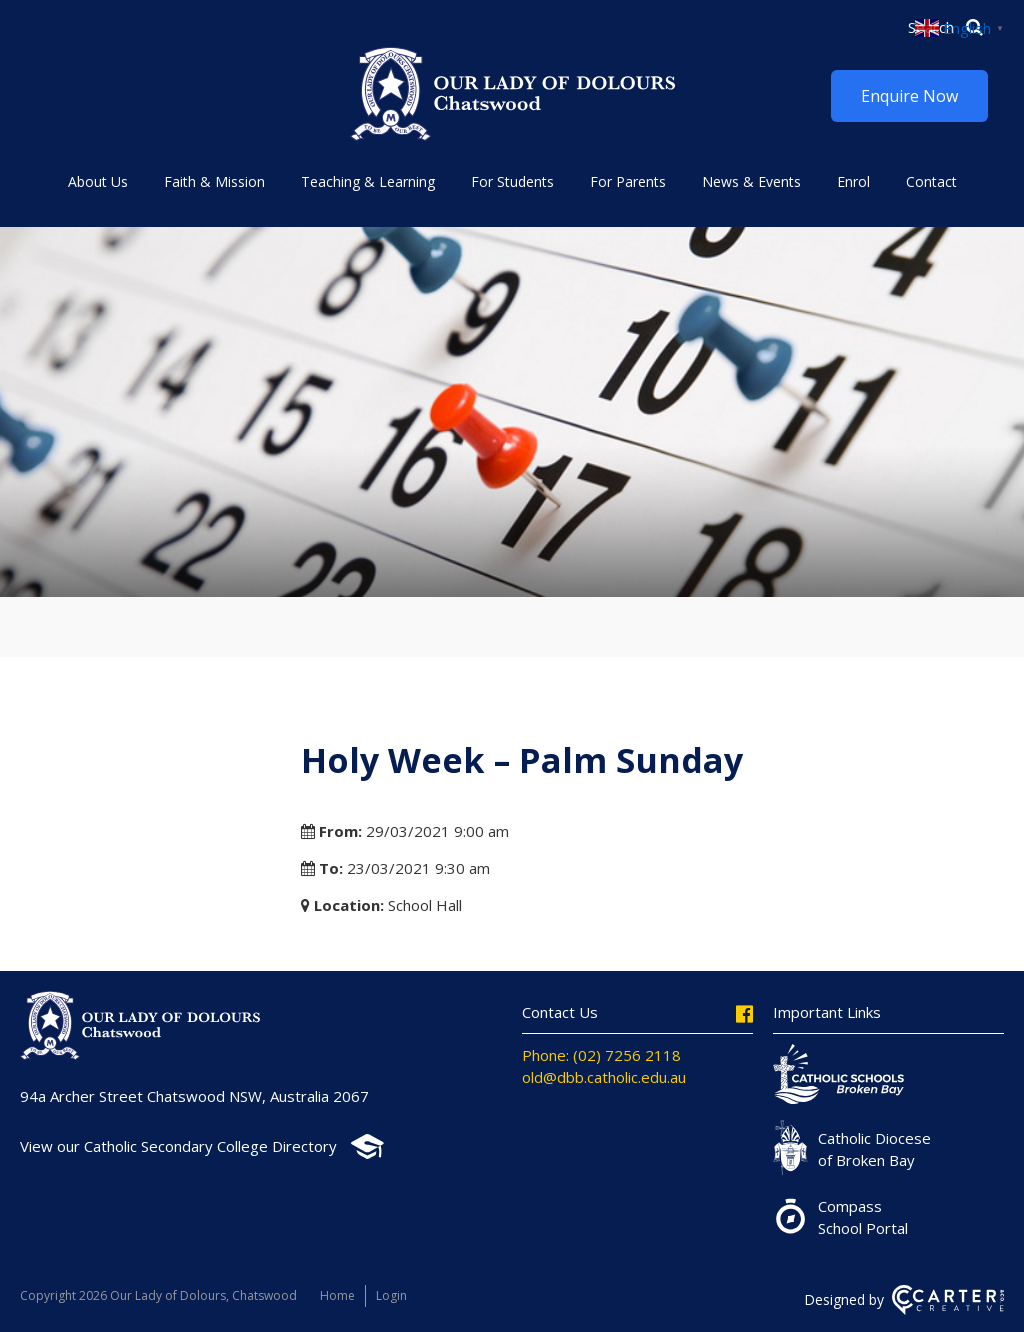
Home (337, 1295)
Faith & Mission (214, 181)
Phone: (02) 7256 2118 (601, 1055)
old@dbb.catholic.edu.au (604, 1077)
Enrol (853, 181)
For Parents (628, 181)
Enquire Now (909, 96)
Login (391, 1295)
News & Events (751, 181)
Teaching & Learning (368, 181)
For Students (512, 181)
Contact (931, 181)
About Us (98, 181)
